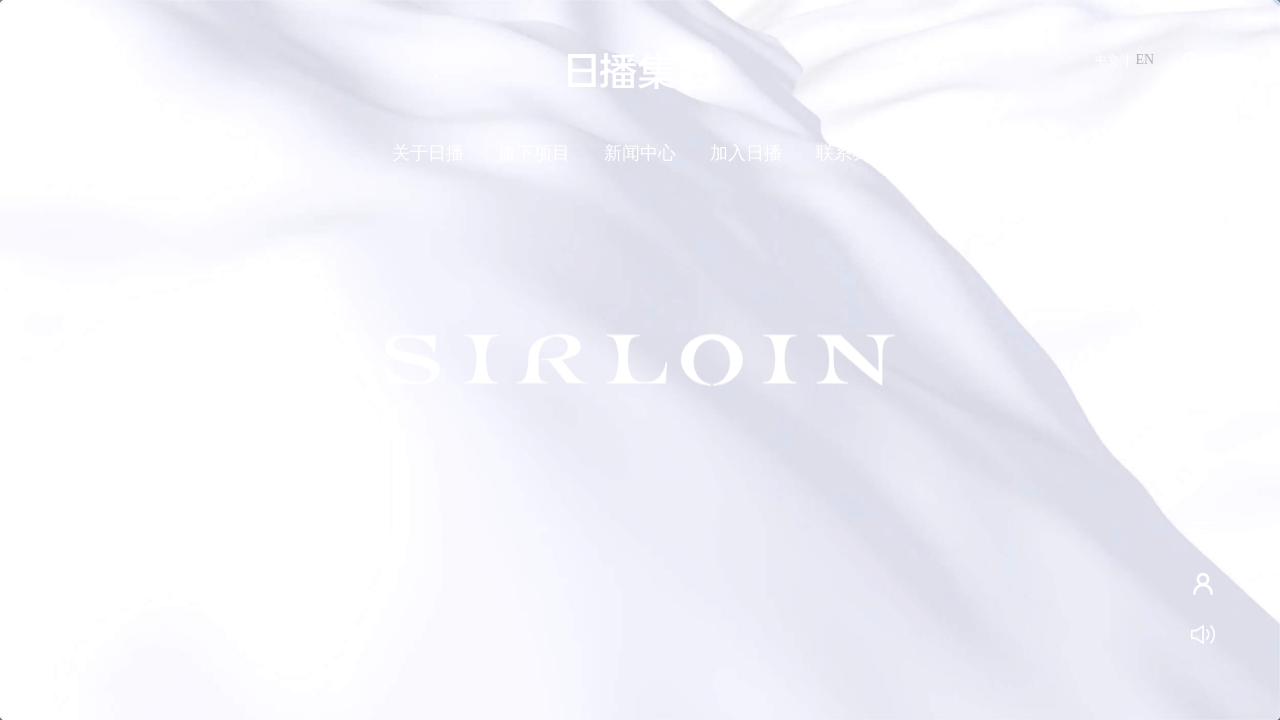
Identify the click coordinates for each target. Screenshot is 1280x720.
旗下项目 (534, 153)
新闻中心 (640, 153)
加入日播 (746, 153)
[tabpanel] (640, 360)
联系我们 (852, 153)
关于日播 (428, 153)
